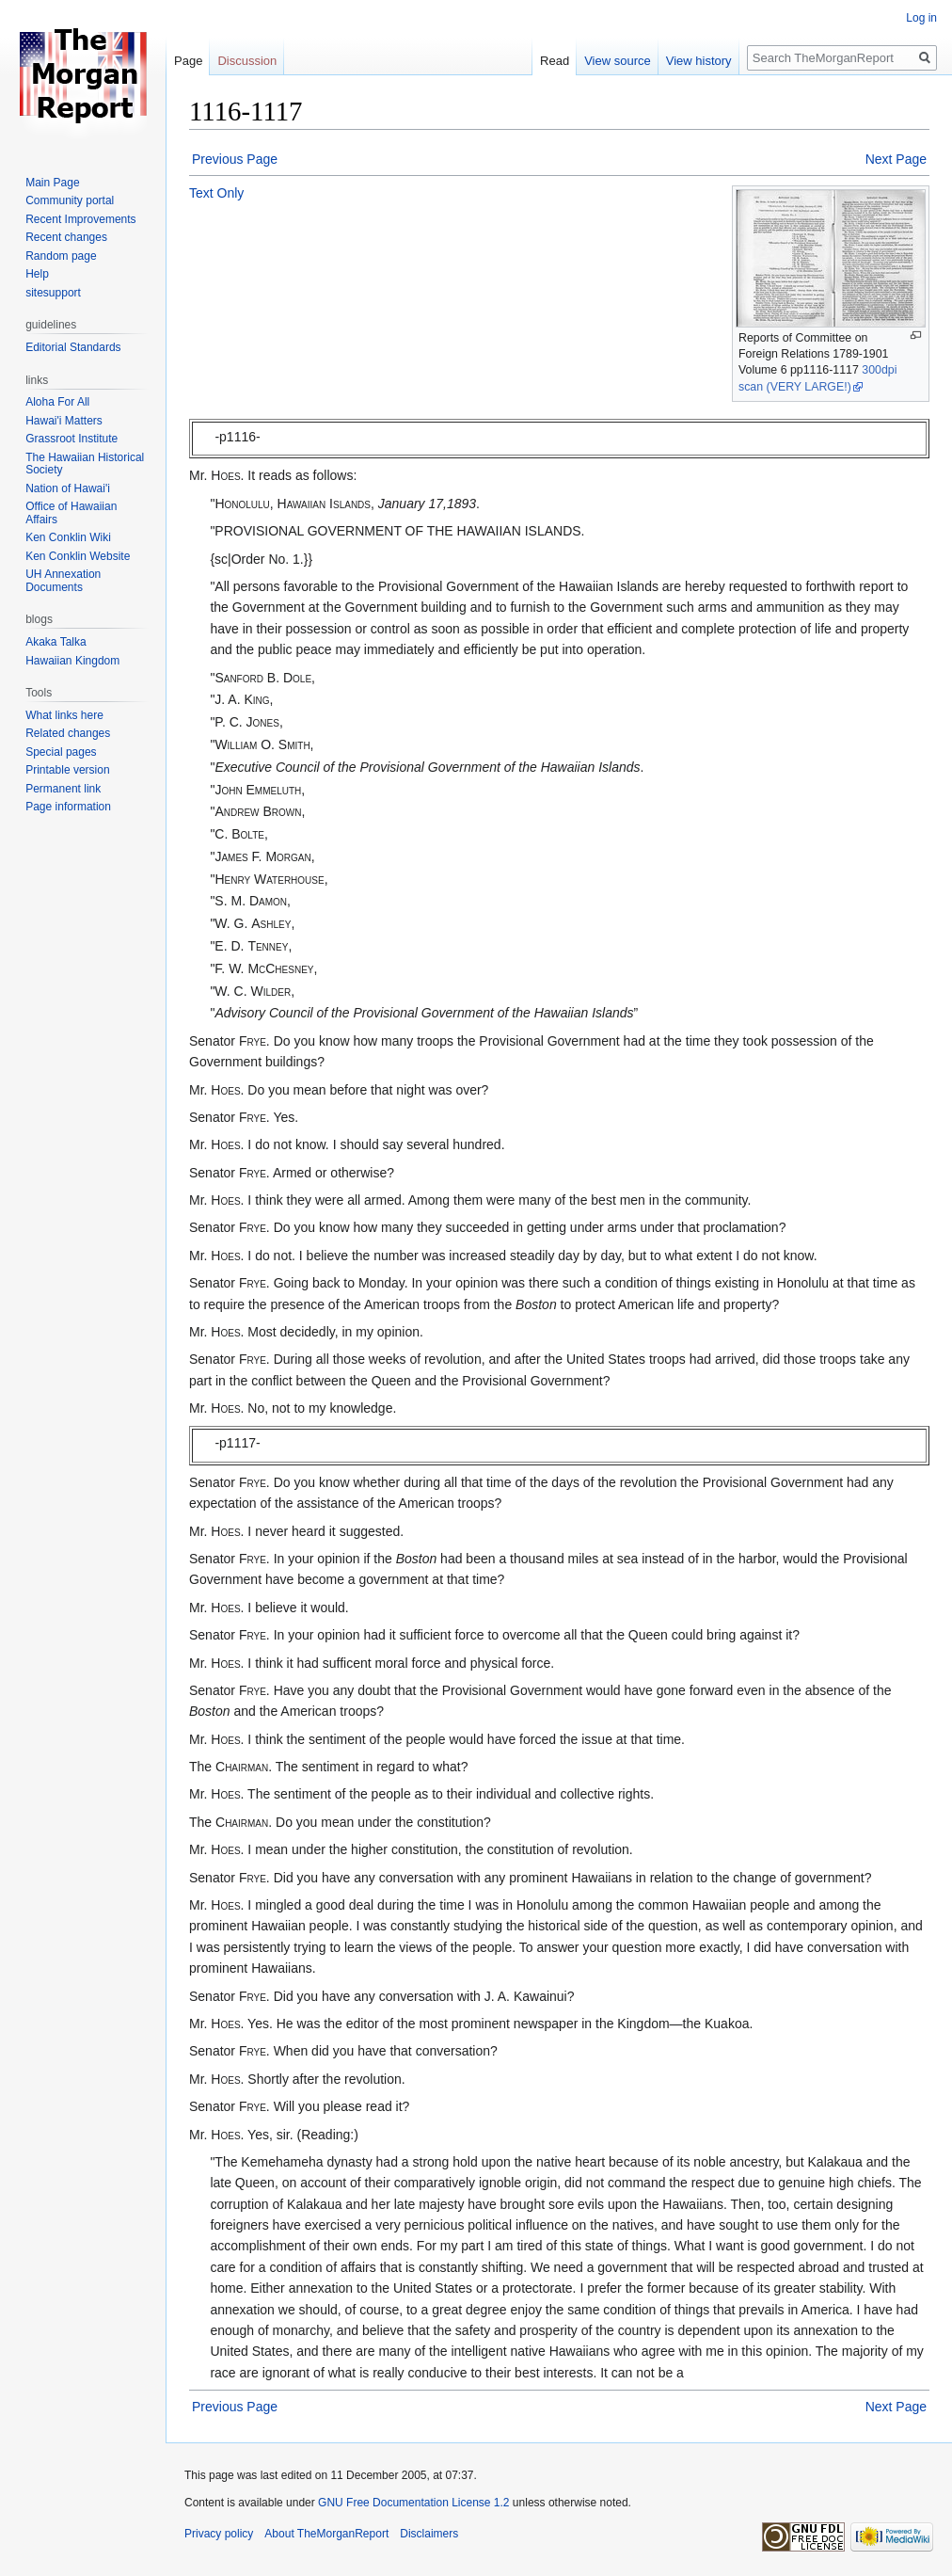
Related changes (67, 733)
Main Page (52, 182)
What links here (64, 715)
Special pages (60, 752)
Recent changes (66, 237)
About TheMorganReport (326, 2533)
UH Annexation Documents (63, 581)
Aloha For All (57, 401)
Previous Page (235, 159)
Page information (68, 806)
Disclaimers (429, 2533)
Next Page (896, 159)
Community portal (69, 200)
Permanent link (63, 788)
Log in (921, 17)
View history (699, 61)
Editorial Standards (72, 347)
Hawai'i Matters (64, 420)
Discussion (247, 61)
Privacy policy (218, 2533)
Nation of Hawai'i (67, 488)
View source (617, 61)
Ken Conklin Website (77, 556)
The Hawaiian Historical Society (84, 464)
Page (188, 61)
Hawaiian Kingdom (72, 660)
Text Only (216, 192)
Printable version (67, 769)
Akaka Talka (55, 641)
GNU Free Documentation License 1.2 (413, 2502)
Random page (60, 256)
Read (554, 61)
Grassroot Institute (71, 438)
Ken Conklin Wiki (68, 537)
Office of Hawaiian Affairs (71, 513)
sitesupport (53, 292)
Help (37, 273)
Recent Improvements (80, 219)
